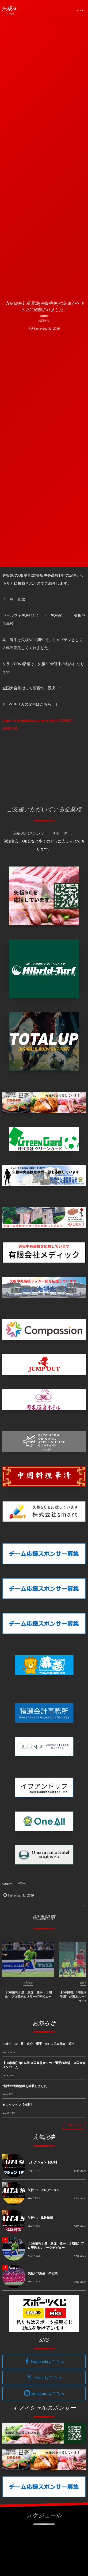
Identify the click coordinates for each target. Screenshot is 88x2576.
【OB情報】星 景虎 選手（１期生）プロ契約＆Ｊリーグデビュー (56, 2245)
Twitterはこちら (47, 2377)
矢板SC (10, 8)
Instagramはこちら (48, 2393)
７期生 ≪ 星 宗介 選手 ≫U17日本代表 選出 (38, 2044)
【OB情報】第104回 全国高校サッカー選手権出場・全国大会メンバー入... (43, 2065)
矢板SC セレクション (43, 2190)
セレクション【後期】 (17, 2105)
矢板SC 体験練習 (40, 2218)
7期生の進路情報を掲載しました (24, 2086)
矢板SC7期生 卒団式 (42, 2273)
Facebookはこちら (48, 2361)
